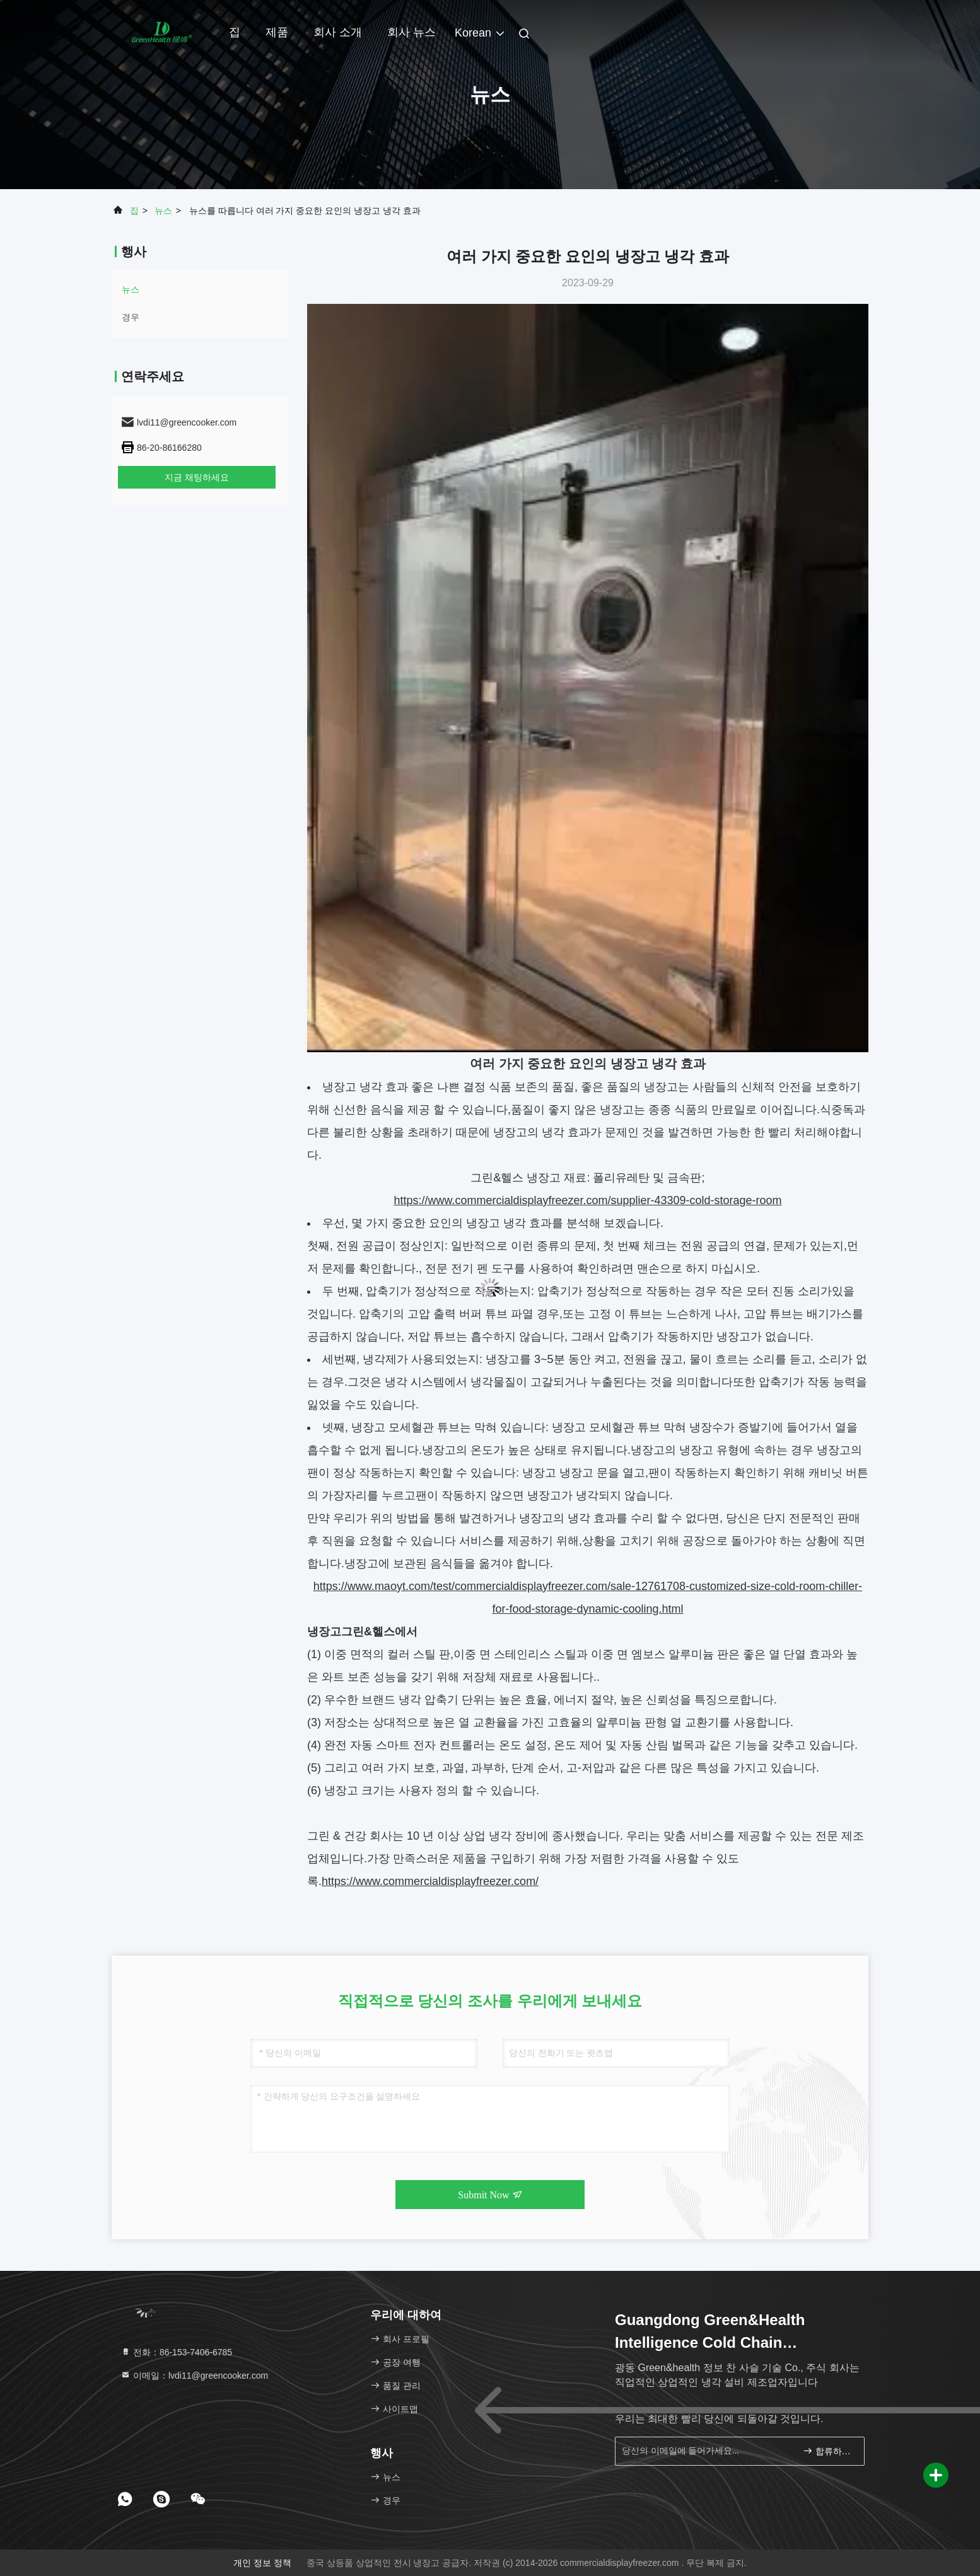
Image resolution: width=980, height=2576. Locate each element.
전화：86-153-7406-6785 (176, 2352)
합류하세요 (828, 2450)
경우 (130, 317)
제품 (276, 32)
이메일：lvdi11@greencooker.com (194, 2375)
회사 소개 (337, 32)
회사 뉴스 (411, 32)
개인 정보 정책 (262, 2563)
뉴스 (163, 211)
